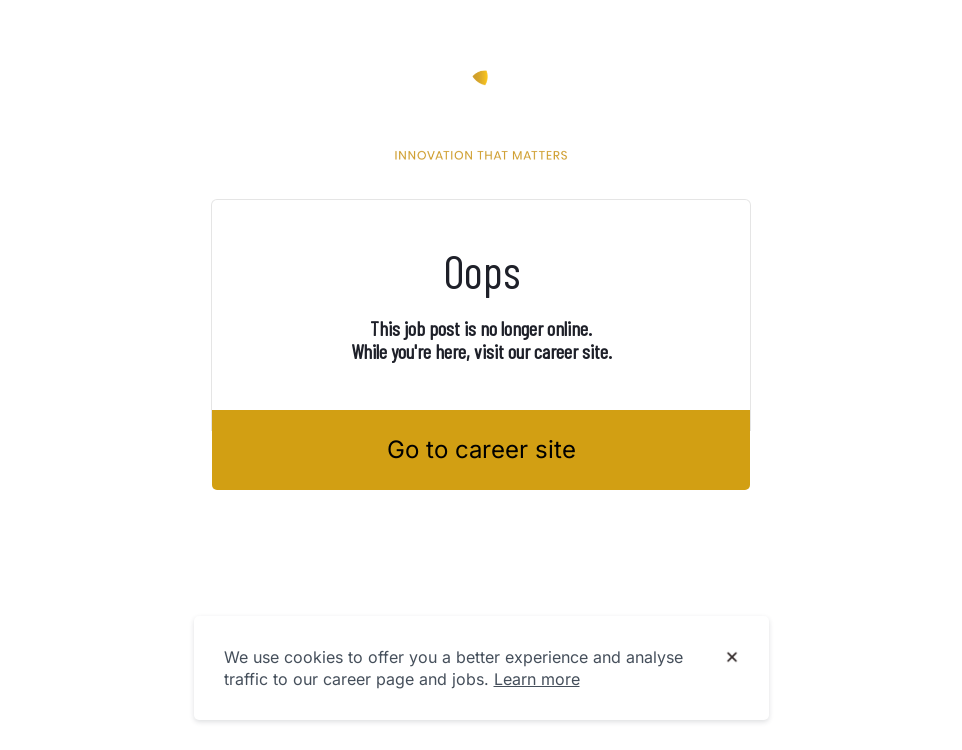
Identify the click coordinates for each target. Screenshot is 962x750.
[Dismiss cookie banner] (732, 658)
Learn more (537, 679)
